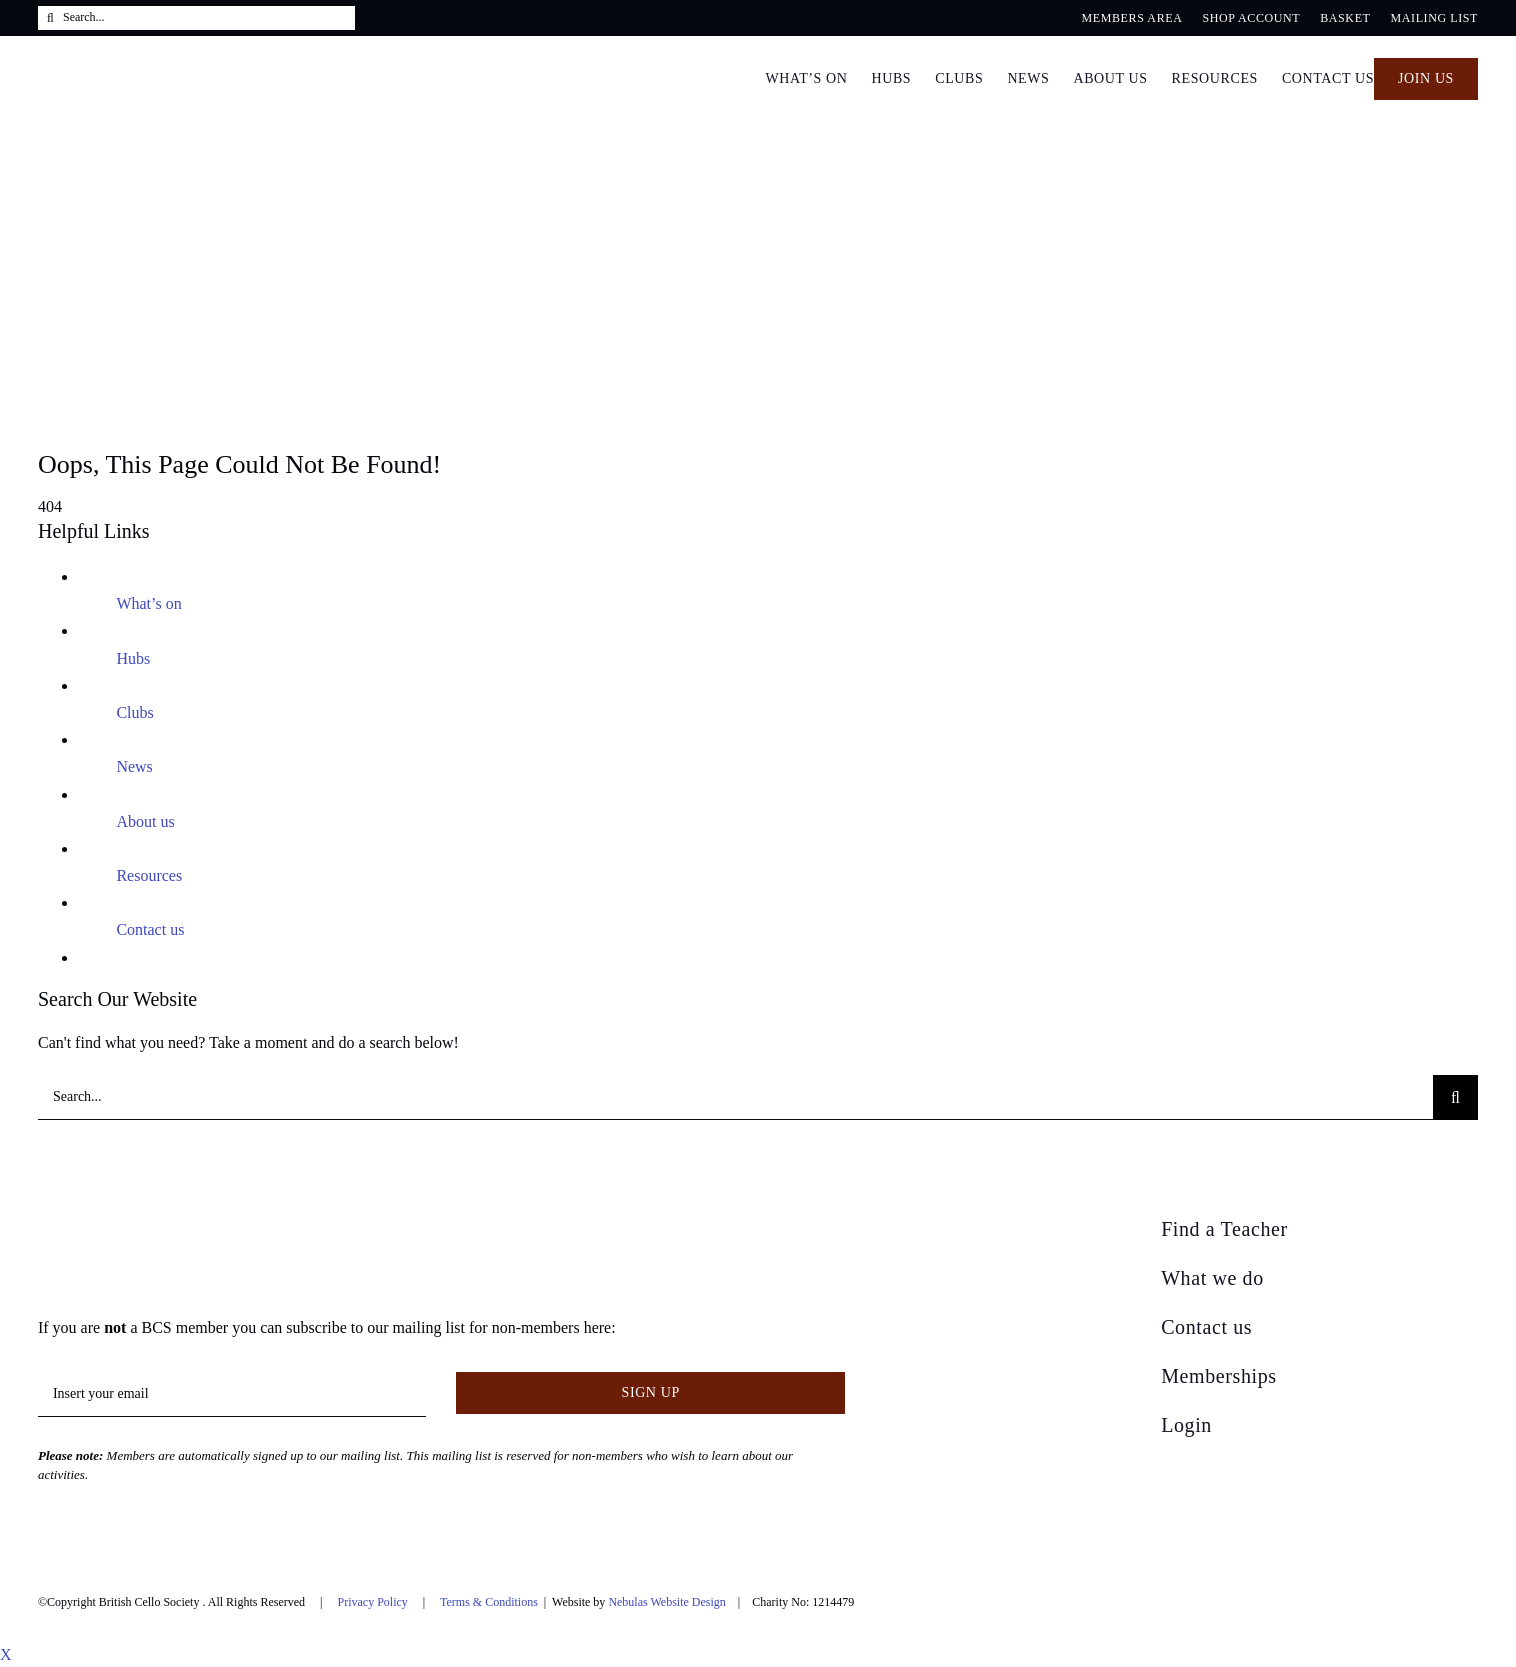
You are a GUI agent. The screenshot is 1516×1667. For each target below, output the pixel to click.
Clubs (134, 712)
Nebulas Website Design (666, 1602)
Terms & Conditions (489, 1602)
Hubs (133, 658)
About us (145, 821)
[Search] (50, 18)
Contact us (150, 929)
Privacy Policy (372, 1602)
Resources (149, 875)
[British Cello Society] (165, 1223)
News (134, 766)
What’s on (148, 603)
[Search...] (196, 18)
